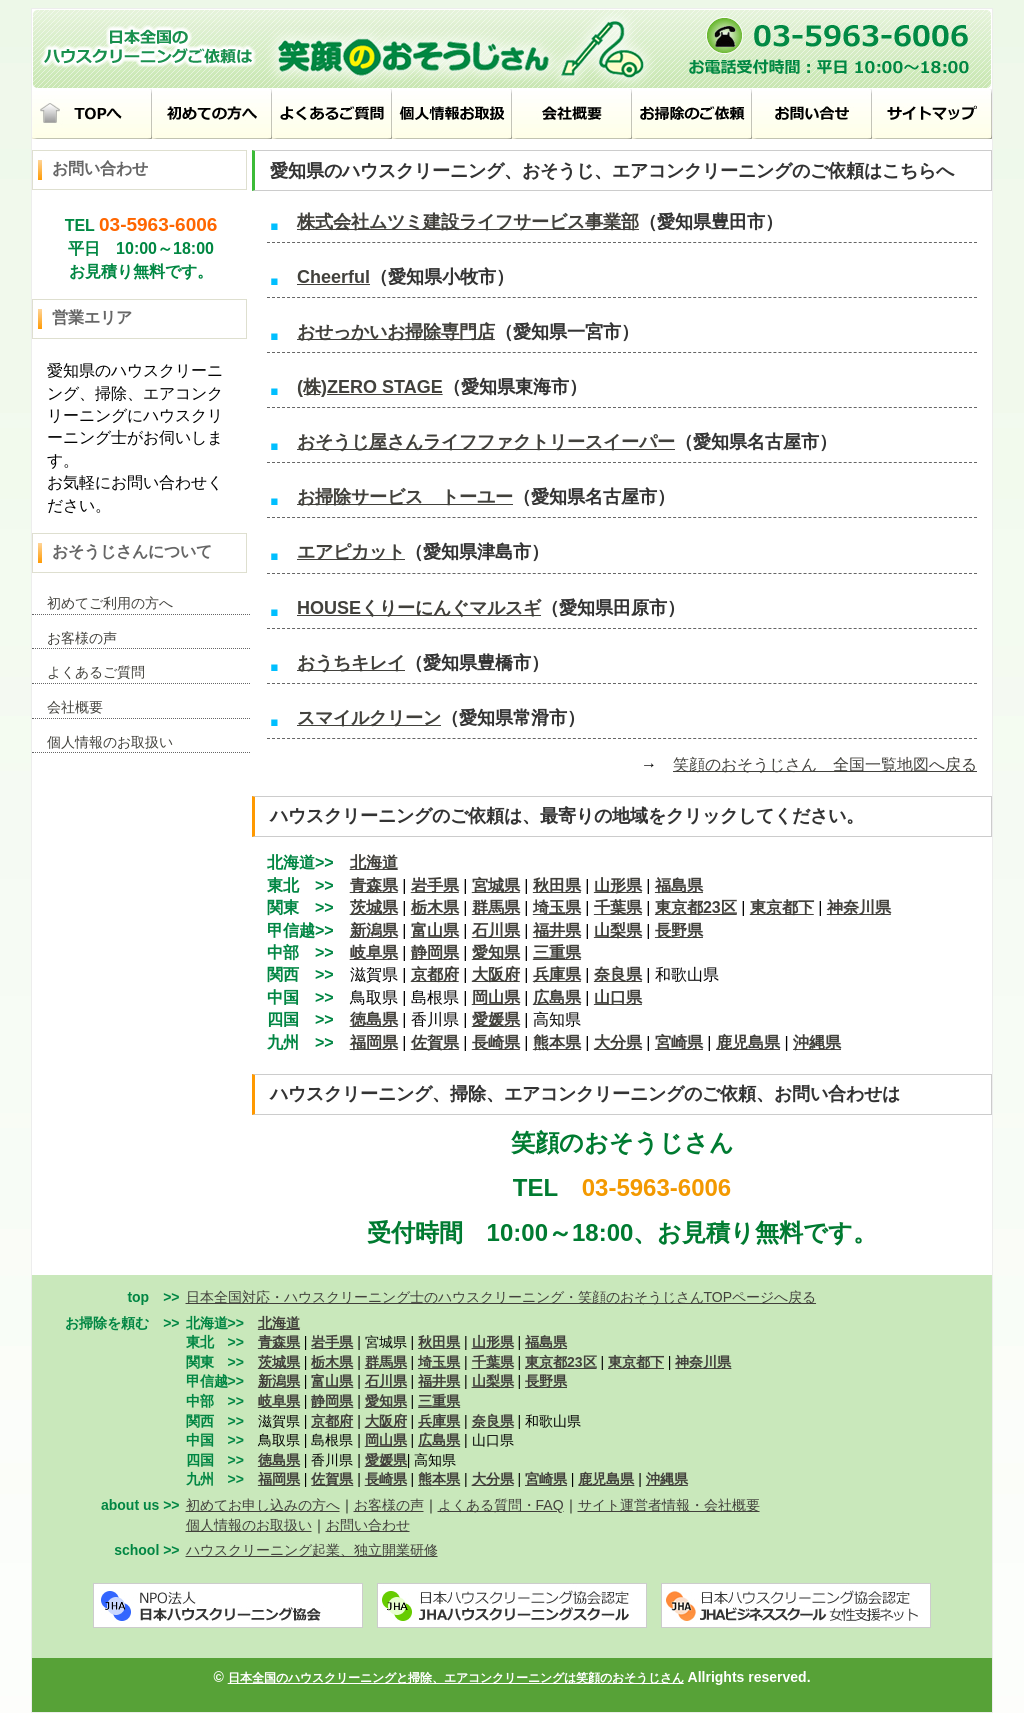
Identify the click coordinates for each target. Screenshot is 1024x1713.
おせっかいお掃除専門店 (396, 332)
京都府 (435, 974)
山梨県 (618, 930)
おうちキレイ (351, 663)
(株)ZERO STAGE (370, 387)
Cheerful (333, 277)
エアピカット (351, 552)
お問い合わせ (368, 1525)
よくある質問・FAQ (501, 1505)
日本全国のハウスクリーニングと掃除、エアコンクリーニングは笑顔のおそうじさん (456, 1678)
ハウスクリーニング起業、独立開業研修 (312, 1550)
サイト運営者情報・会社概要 (669, 1505)
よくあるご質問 (96, 672)
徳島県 (279, 1460)
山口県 (618, 997)
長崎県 (496, 1042)
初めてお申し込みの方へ (263, 1505)
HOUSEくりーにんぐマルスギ (419, 608)
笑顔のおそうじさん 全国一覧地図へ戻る (825, 764)
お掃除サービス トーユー (405, 497)
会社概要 (75, 707)
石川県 (496, 930)
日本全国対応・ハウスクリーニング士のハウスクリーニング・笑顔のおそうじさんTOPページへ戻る (501, 1297)
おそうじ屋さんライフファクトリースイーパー (486, 442)
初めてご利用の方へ (110, 603)
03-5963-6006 (158, 224)
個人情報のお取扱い (110, 742)
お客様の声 (82, 638)
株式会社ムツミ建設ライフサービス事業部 (468, 222)
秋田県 (557, 885)
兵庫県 (557, 974)
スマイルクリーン (369, 718)
